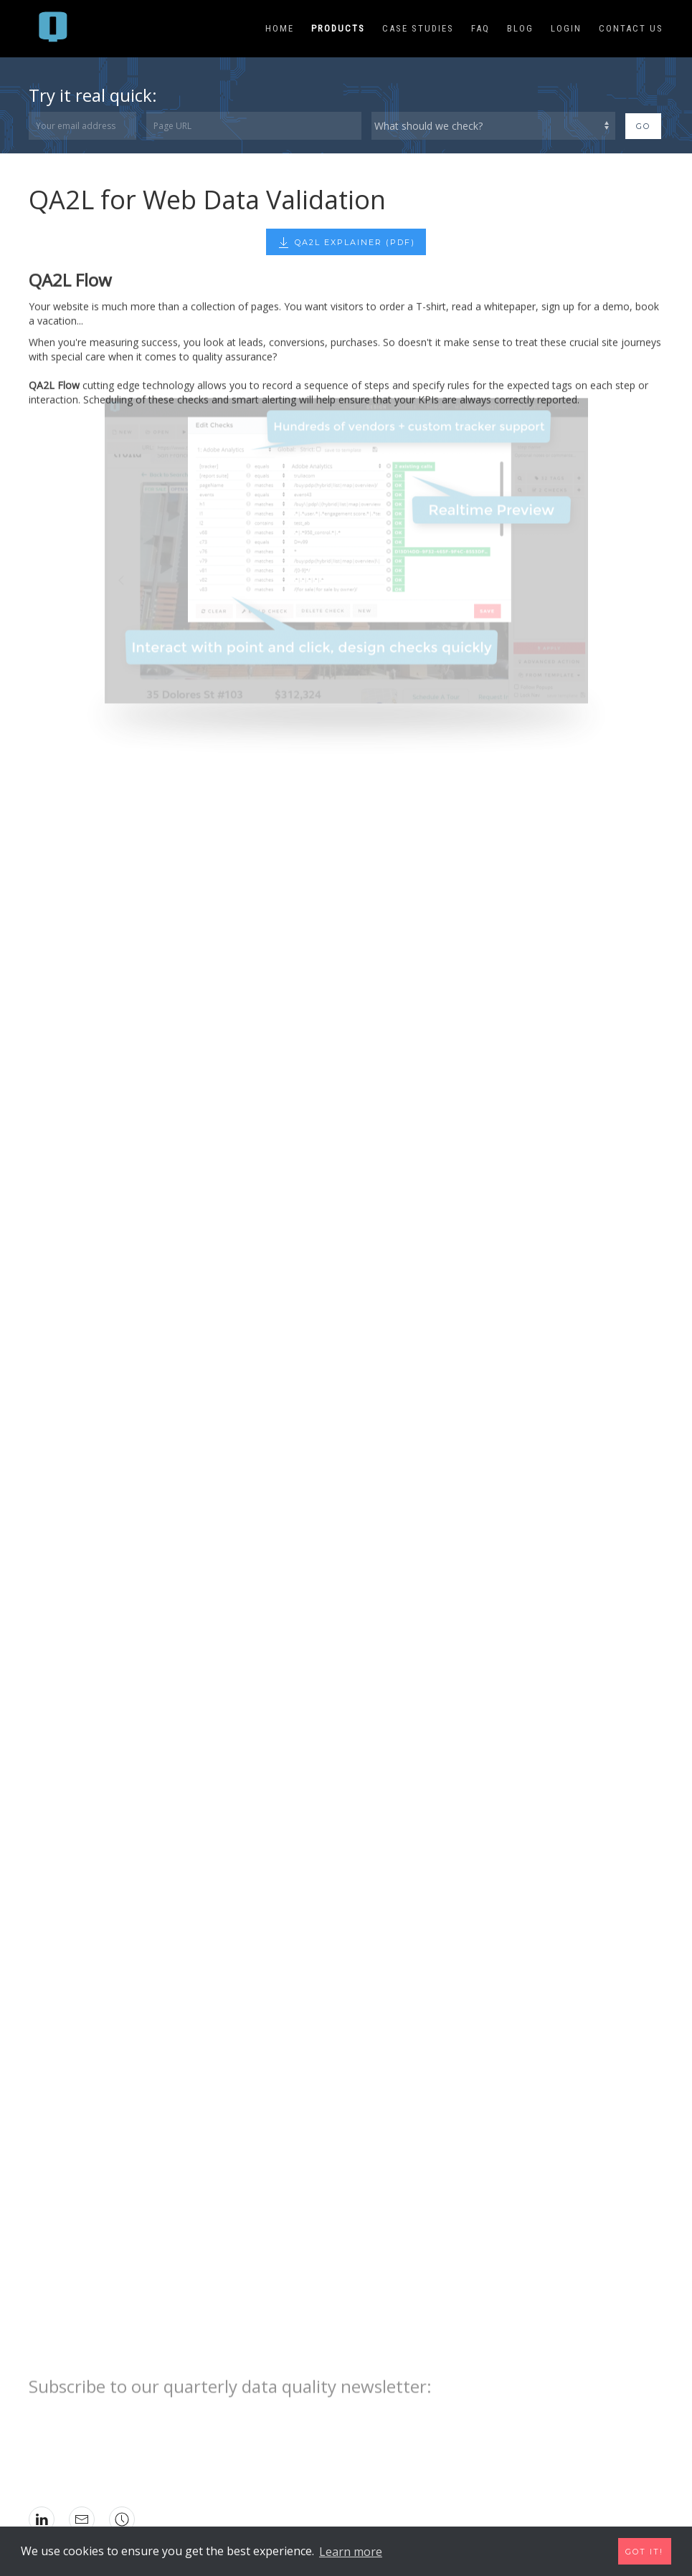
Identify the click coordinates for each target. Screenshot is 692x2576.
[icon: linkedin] (41, 2519)
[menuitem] (55, 28)
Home (279, 28)
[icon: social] (122, 2519)
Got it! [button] (644, 2552)
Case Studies (418, 28)
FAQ (480, 28)
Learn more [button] (350, 2552)
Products (338, 28)
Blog (520, 28)
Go (643, 126)
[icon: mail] (82, 2519)
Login (566, 28)
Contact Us (631, 28)
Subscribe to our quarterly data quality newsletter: (230, 2369)
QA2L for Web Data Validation (207, 200)
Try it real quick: (93, 95)
